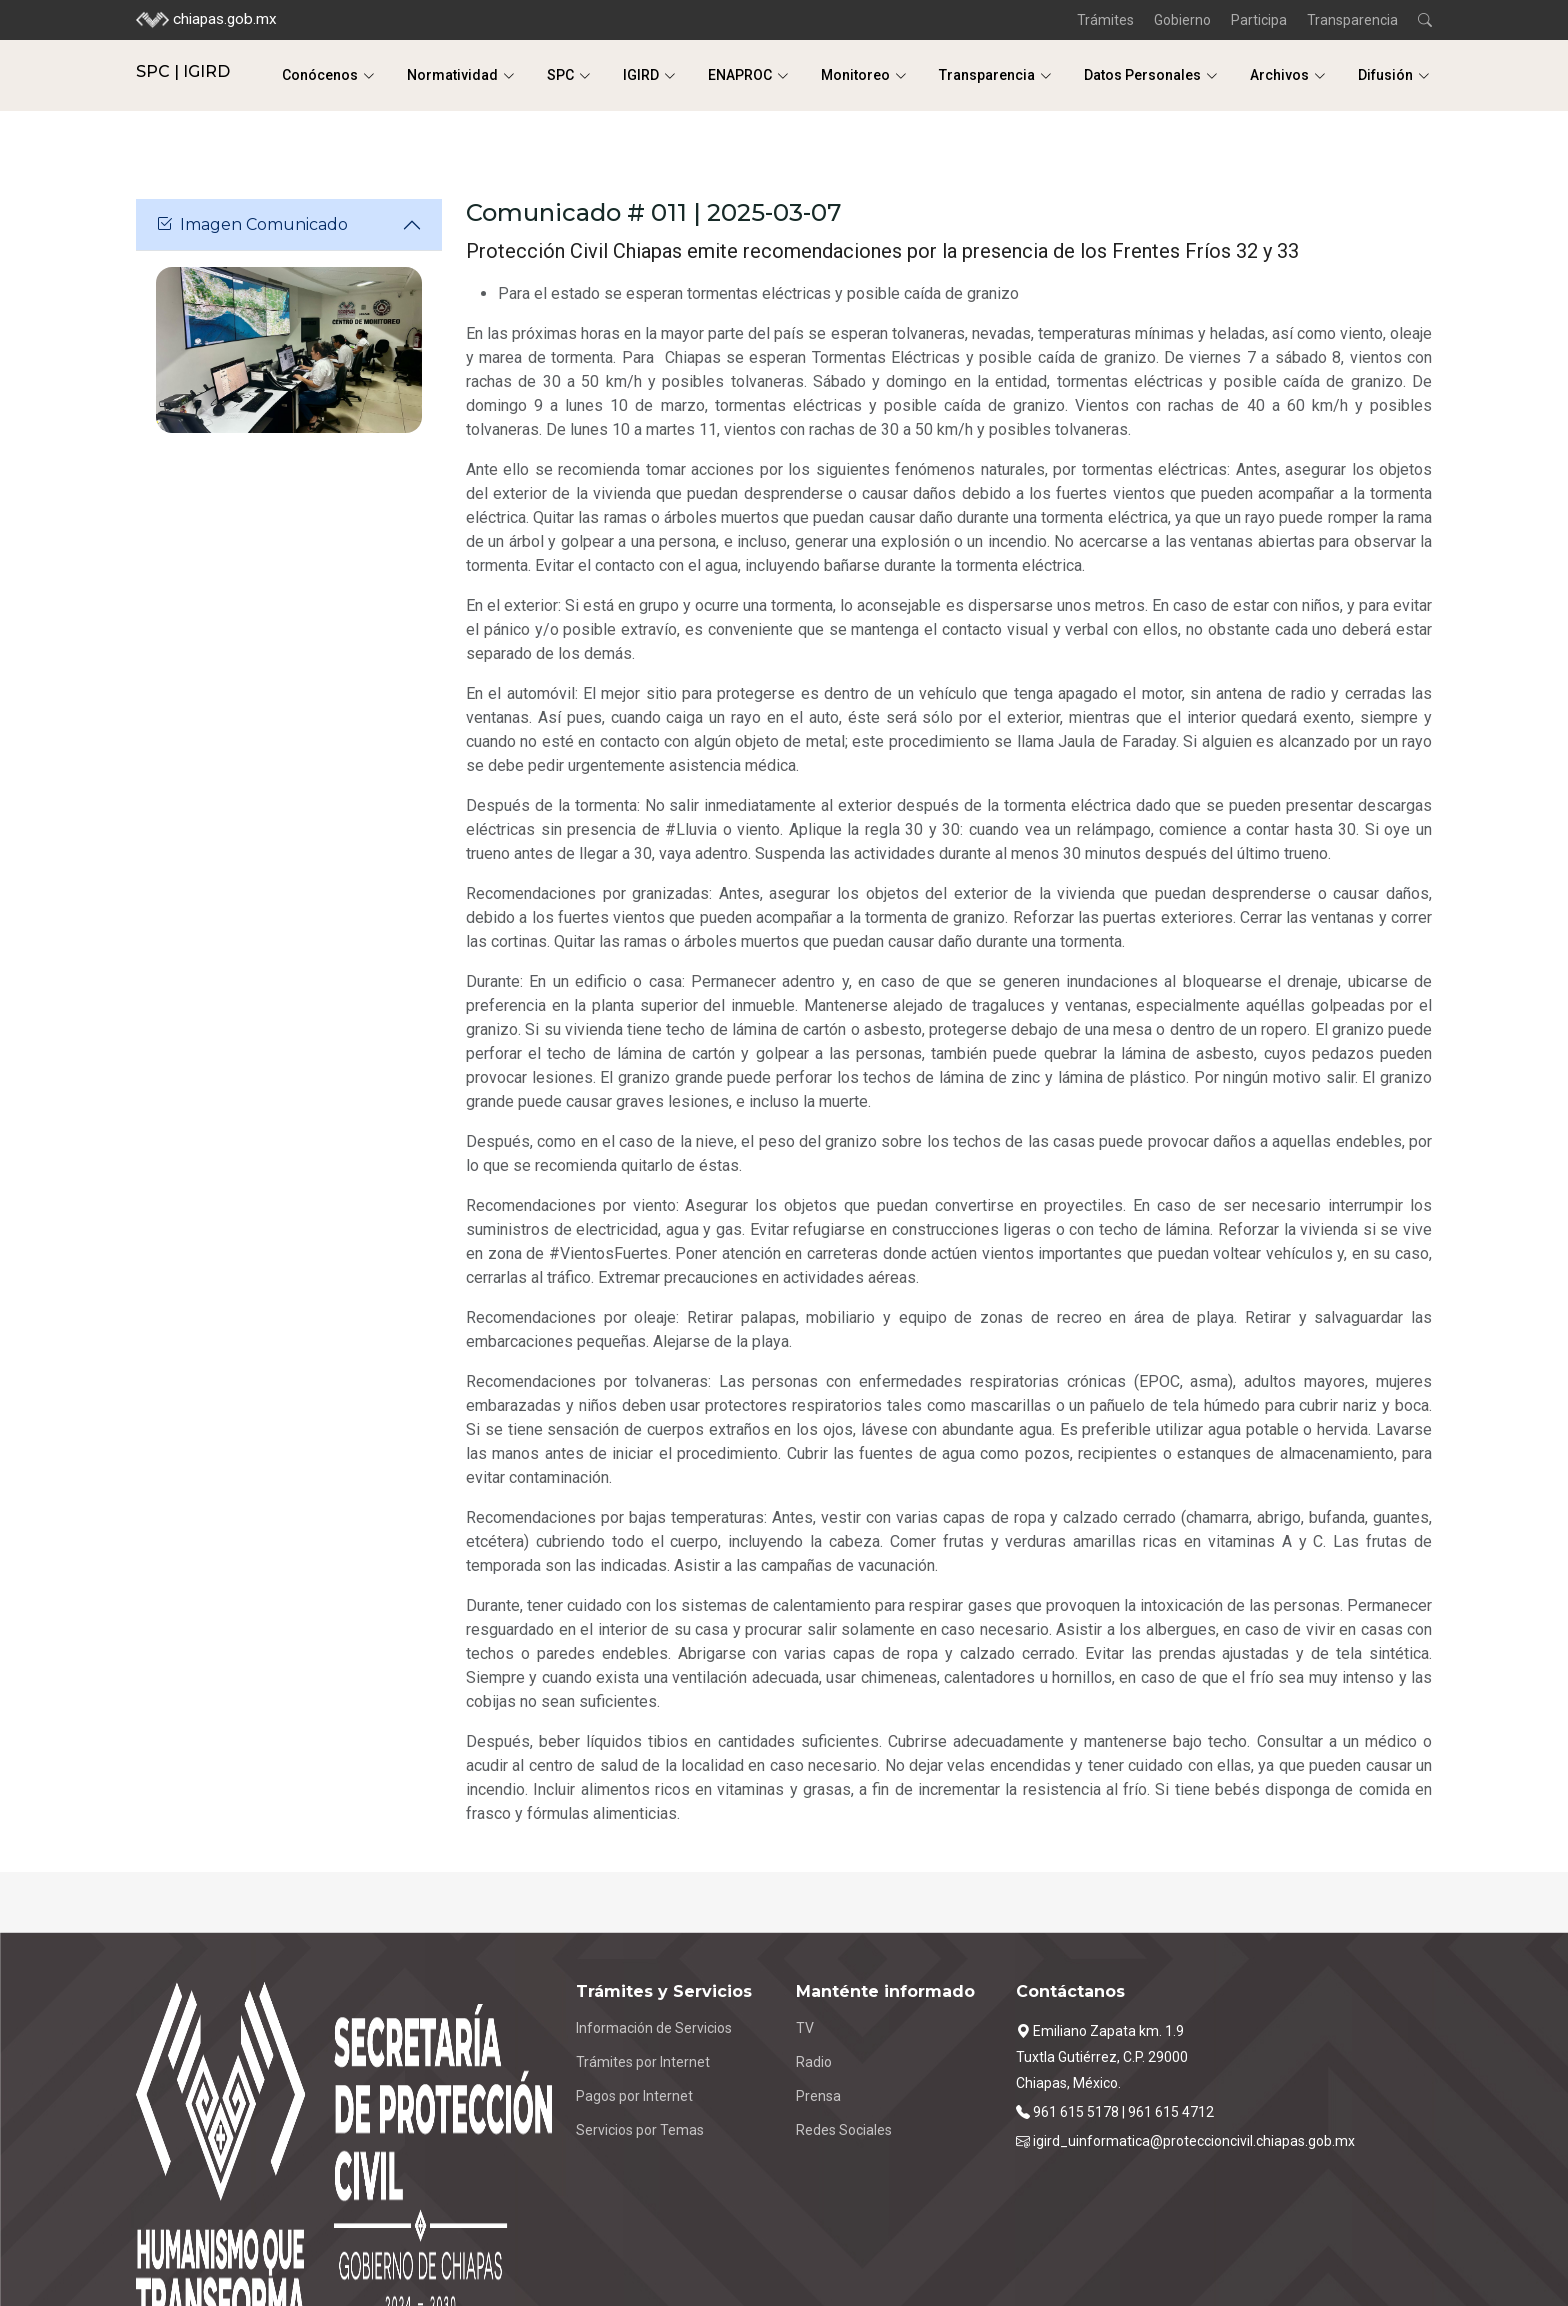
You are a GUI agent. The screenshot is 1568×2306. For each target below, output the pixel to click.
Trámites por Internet (643, 2062)
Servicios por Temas (640, 2130)
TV (805, 2028)
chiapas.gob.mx (206, 20)
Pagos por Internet (634, 2096)
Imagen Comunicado (252, 224)
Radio (814, 2062)
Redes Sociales (844, 2130)
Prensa (818, 2096)
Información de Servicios (654, 2028)
